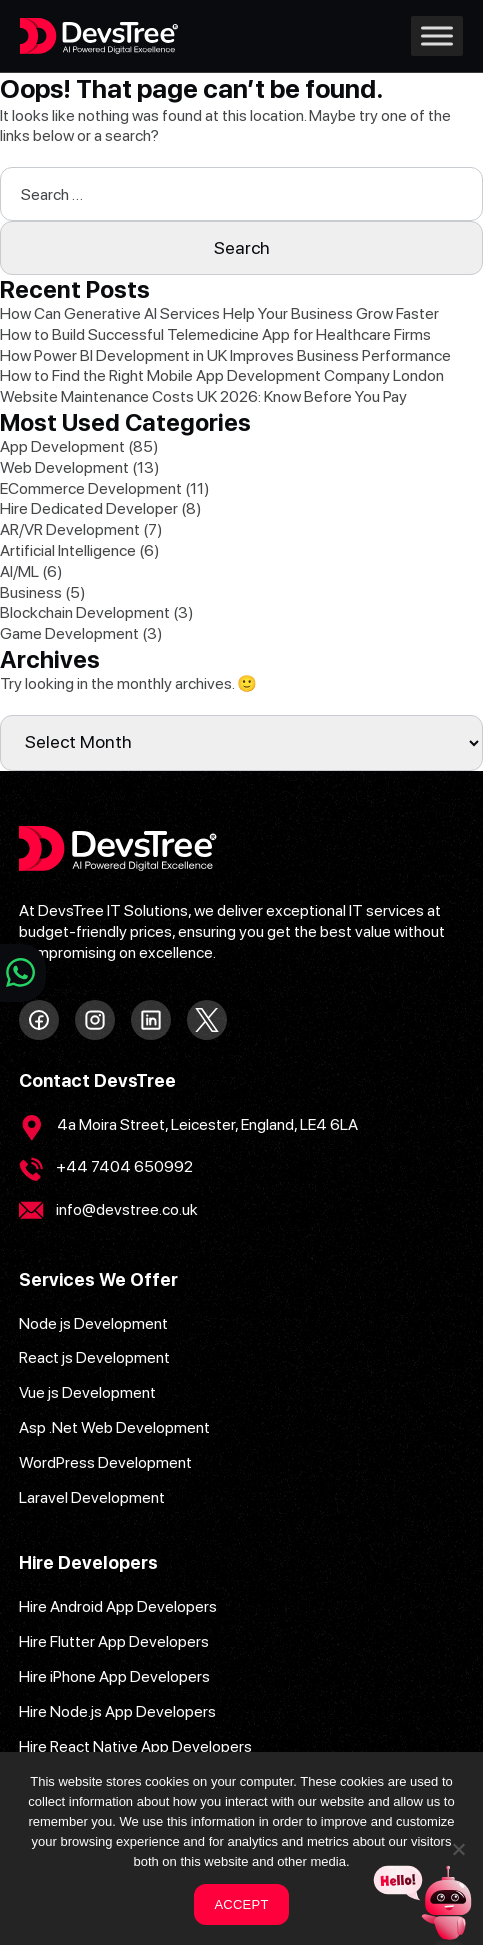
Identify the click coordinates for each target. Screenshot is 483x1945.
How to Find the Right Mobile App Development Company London (222, 375)
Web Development (64, 467)
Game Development (69, 633)
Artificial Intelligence (68, 550)
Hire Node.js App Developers (117, 1711)
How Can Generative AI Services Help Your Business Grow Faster (219, 313)
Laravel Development (92, 1497)
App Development (62, 446)
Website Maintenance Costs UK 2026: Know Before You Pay (205, 396)
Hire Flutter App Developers (114, 1641)
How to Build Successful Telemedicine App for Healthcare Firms (215, 334)
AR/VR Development (70, 529)
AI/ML (19, 571)
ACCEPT (241, 1904)
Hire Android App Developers (118, 1606)
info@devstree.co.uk (127, 1209)
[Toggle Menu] (437, 35)
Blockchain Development (85, 612)
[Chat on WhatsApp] (23, 973)
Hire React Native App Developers (135, 1746)
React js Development (94, 1357)
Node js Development (93, 1323)
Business (31, 592)
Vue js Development (87, 1392)
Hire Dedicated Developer (89, 508)
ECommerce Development (91, 488)
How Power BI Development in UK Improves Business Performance (225, 355)
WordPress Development (105, 1462)
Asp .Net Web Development (114, 1427)
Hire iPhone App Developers (114, 1676)
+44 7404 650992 (124, 1166)
